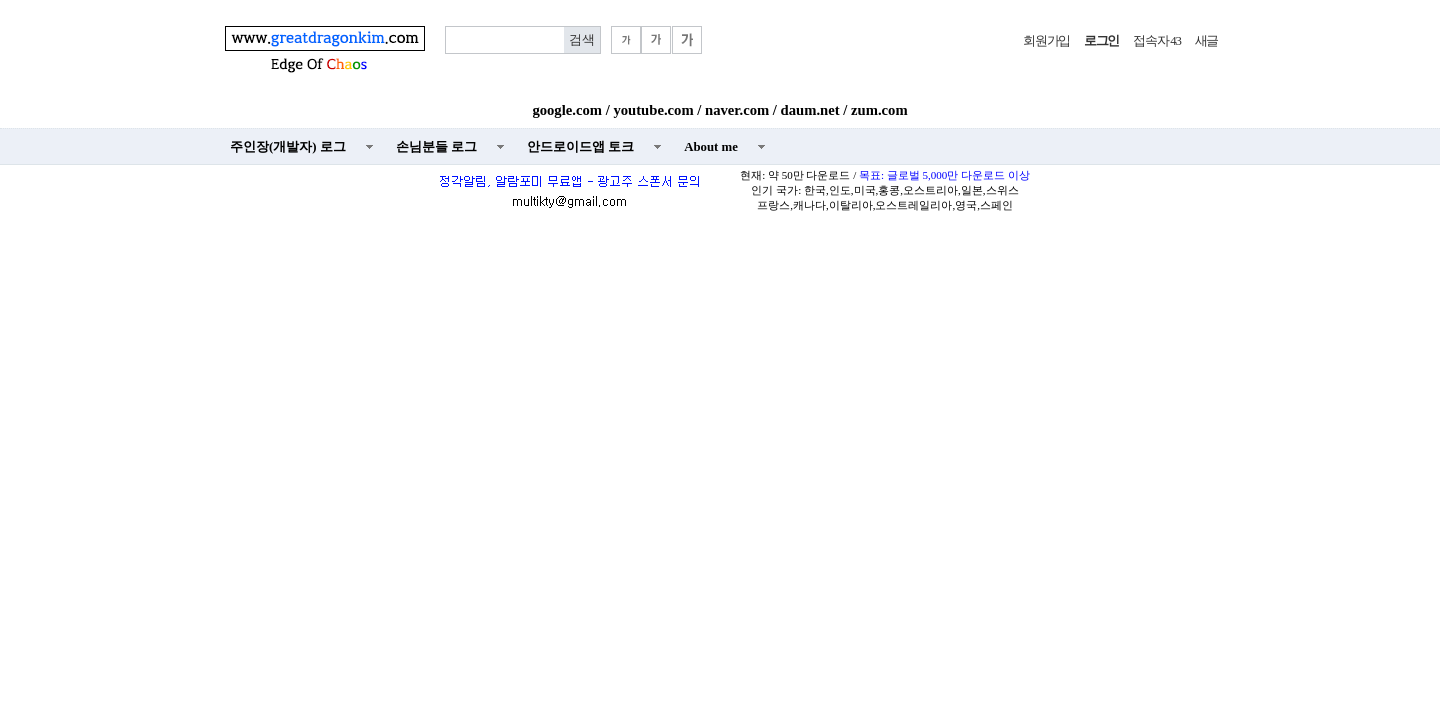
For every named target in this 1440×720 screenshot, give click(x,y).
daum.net (810, 110)
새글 (1206, 41)
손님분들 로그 (436, 147)
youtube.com (653, 110)
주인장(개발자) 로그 (288, 147)
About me (711, 147)
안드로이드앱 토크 (580, 147)
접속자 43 (1156, 41)
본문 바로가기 (0, 0)
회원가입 (1046, 41)
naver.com (737, 110)
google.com (567, 110)
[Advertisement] (720, 366)
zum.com (879, 110)
